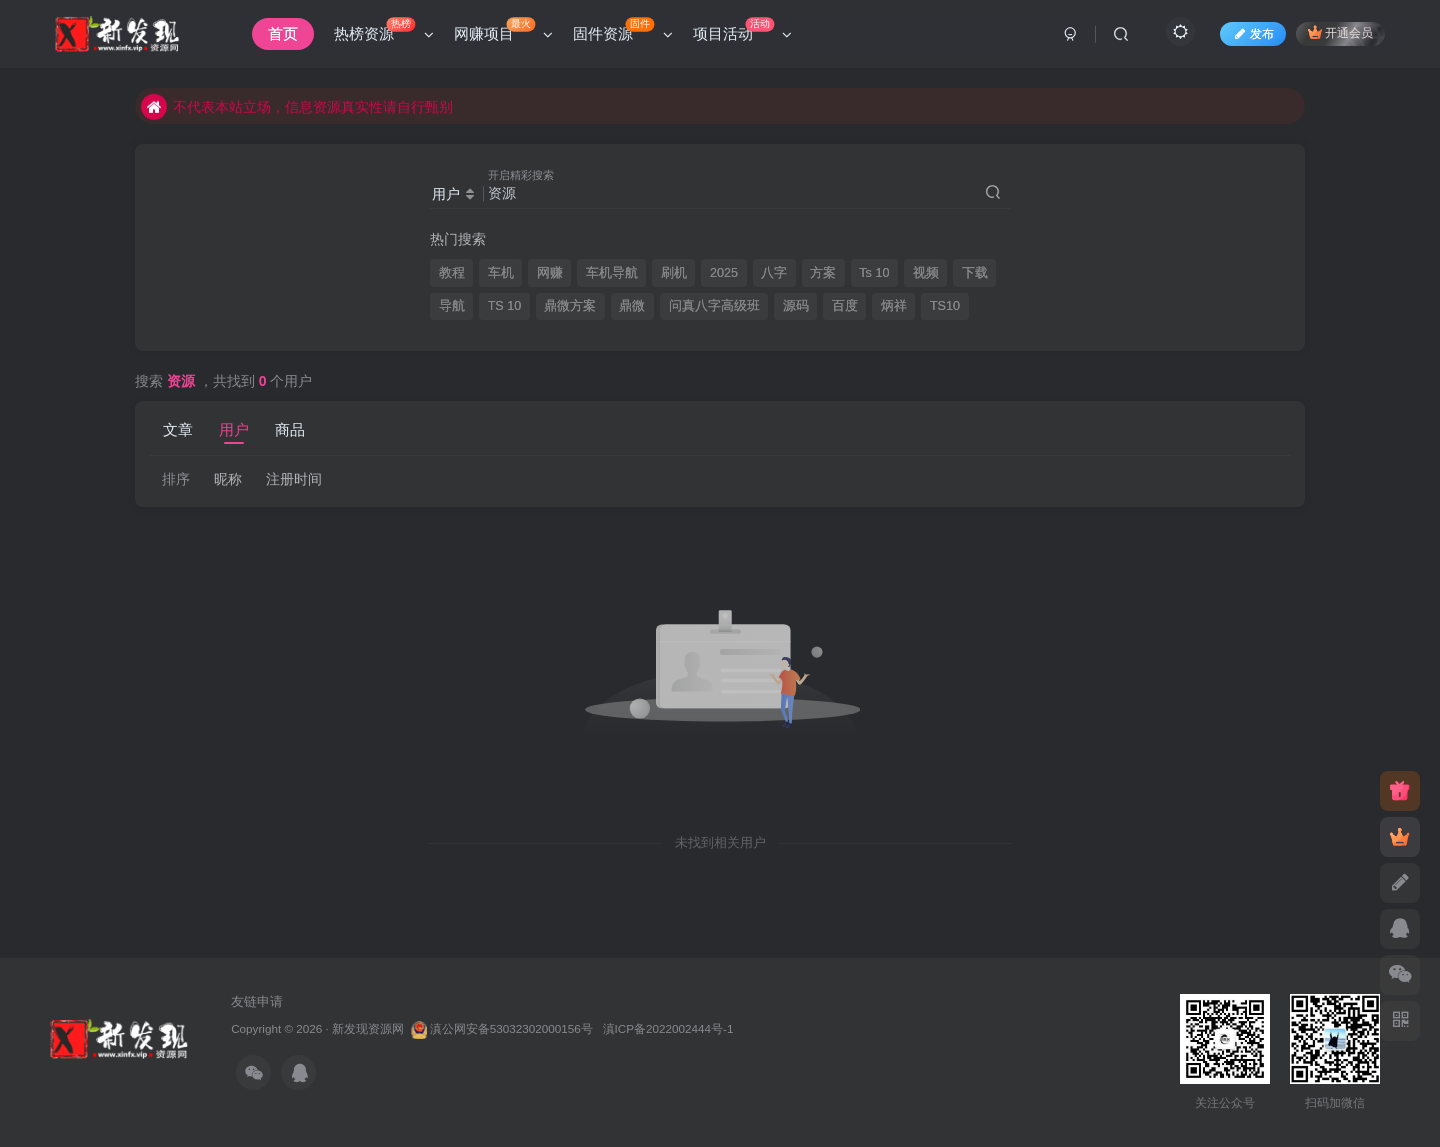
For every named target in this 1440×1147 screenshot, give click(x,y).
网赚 (550, 273)
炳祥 (894, 306)
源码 (796, 306)
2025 (724, 273)
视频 (926, 273)
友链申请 (257, 1001)
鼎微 (632, 306)
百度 (845, 306)
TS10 (945, 306)
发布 (1253, 34)
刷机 (674, 273)
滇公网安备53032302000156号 (511, 1028)
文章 (178, 429)
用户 (234, 429)
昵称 (228, 479)
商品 (290, 429)
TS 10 (505, 306)
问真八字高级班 (714, 306)
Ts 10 (874, 273)
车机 (501, 273)
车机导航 (612, 273)
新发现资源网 (368, 1028)
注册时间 (294, 479)
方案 (823, 273)
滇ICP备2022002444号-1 (668, 1028)
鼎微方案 (570, 306)
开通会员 (1340, 32)
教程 (452, 273)
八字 (774, 273)
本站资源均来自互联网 (227, 95)
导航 (452, 306)
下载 (975, 273)
